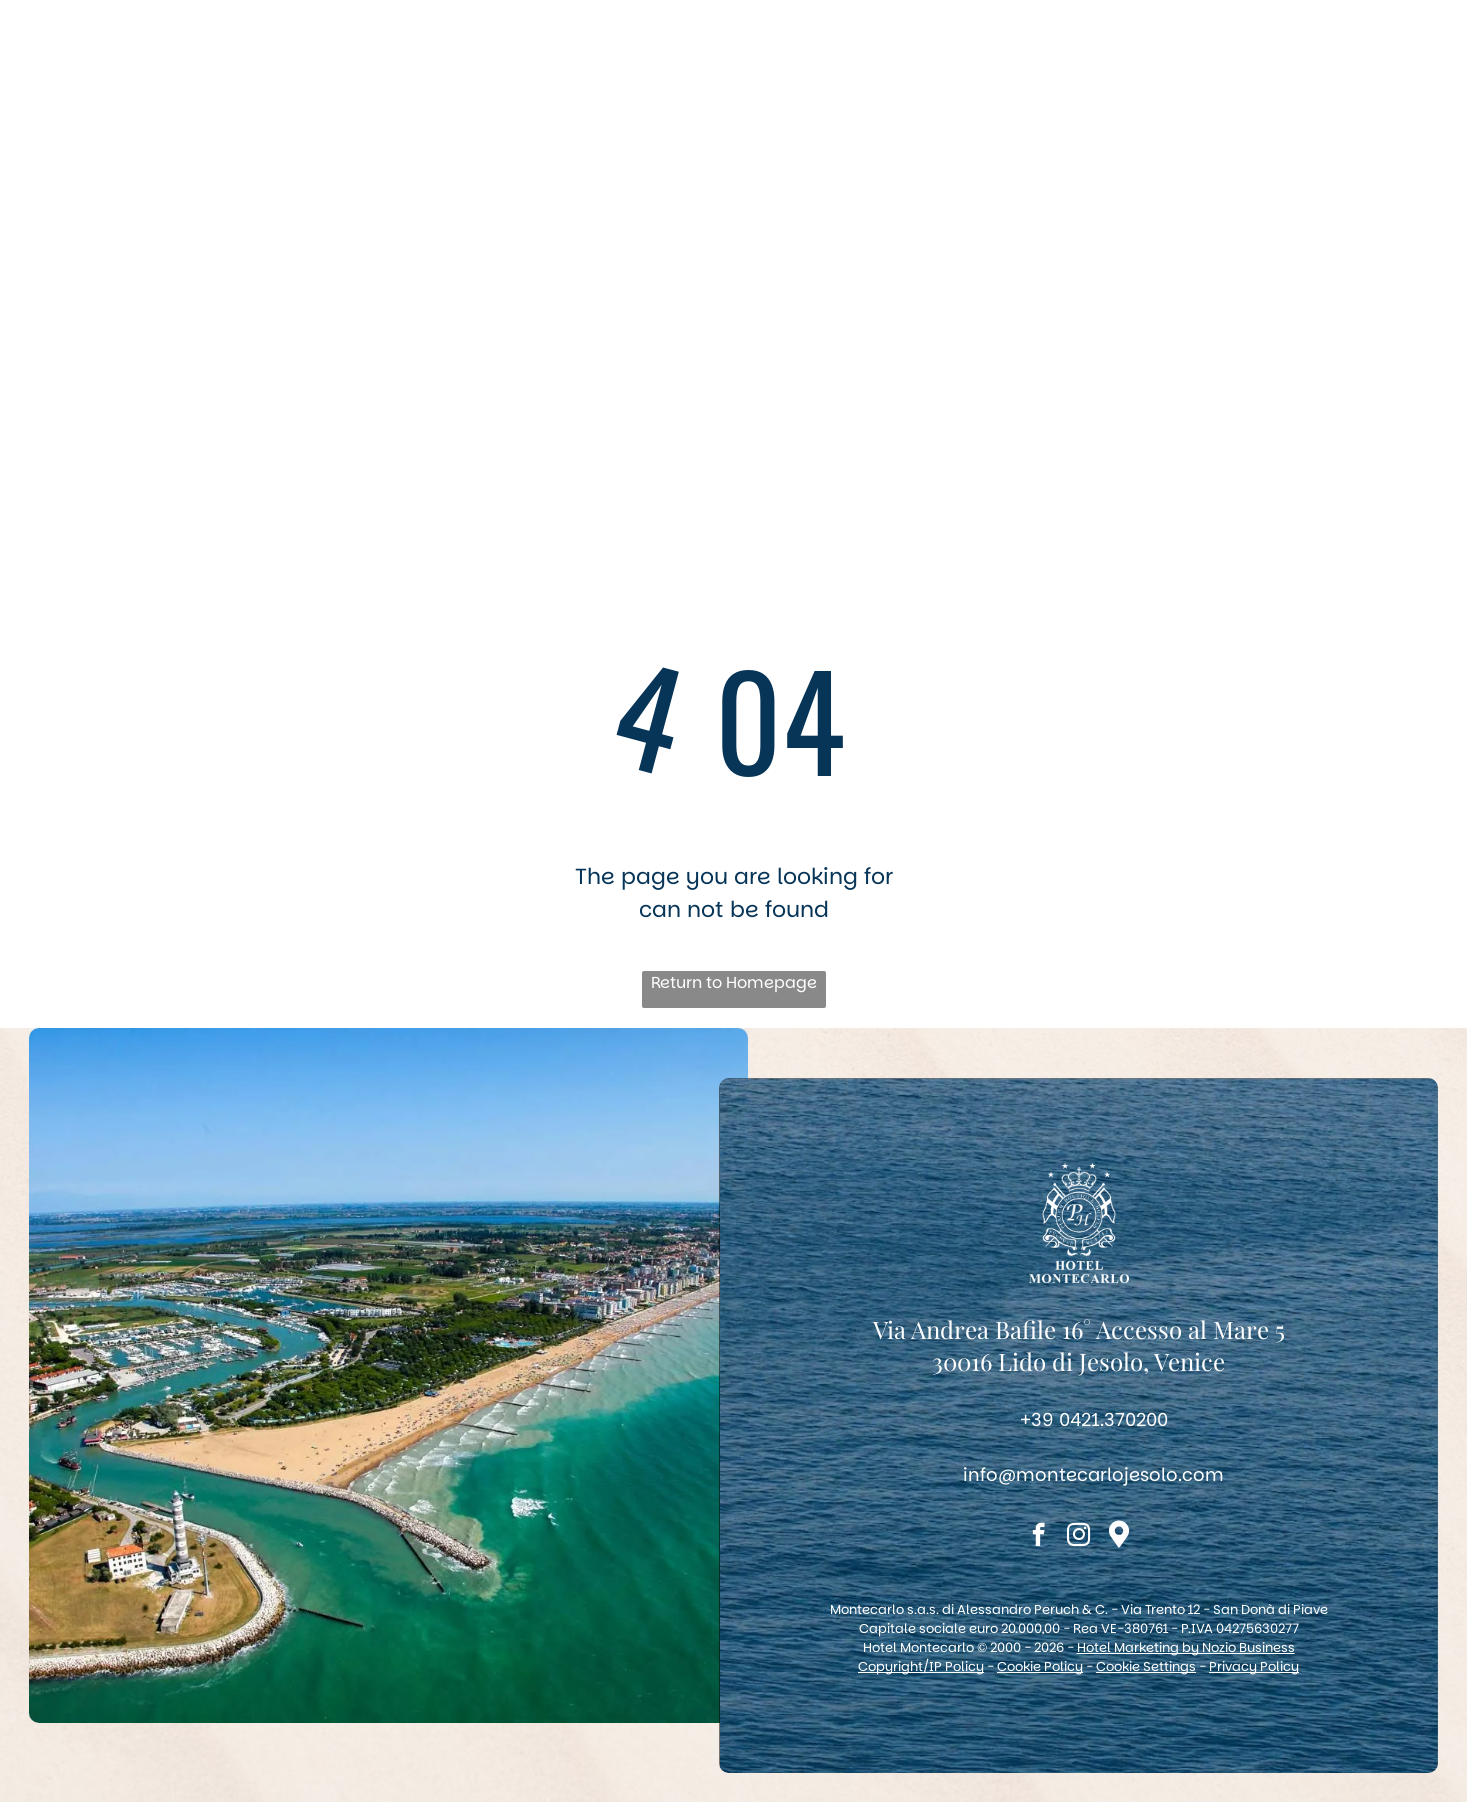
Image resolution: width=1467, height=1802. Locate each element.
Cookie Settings (1146, 1666)
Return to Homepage (734, 982)
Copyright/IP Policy (921, 1666)
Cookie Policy (1040, 1666)
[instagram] (1078, 1537)
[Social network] (1118, 1537)
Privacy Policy (1254, 1666)
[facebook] (1038, 1537)
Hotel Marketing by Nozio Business (1186, 1647)
